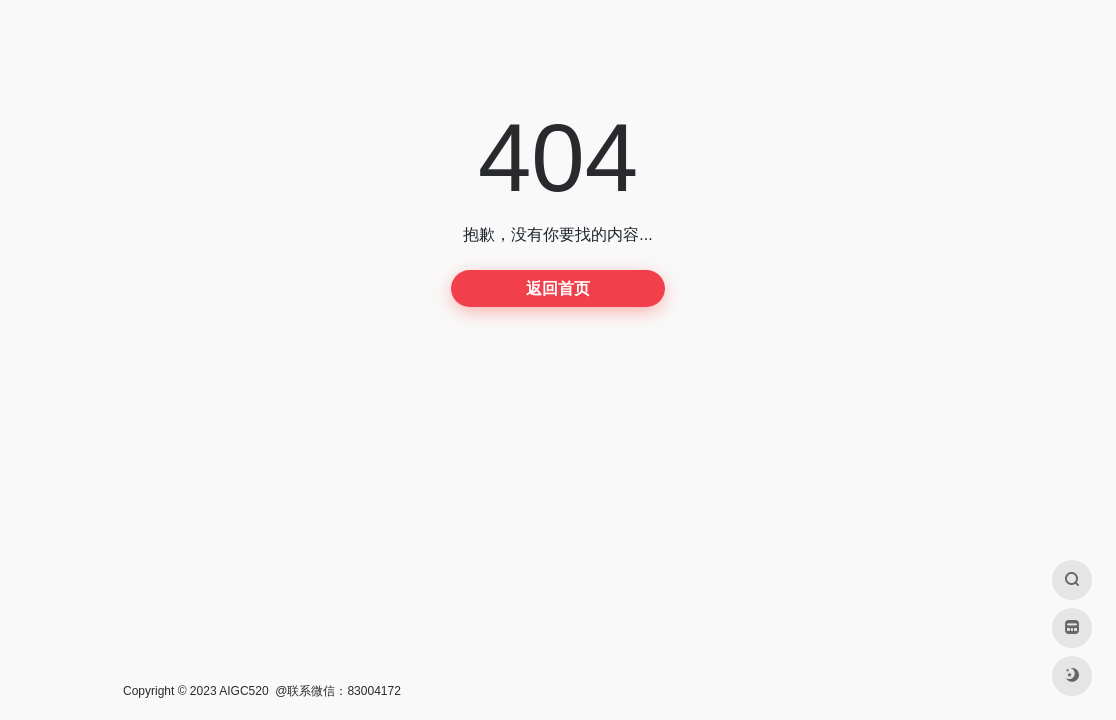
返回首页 (558, 288)
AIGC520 (243, 691)
